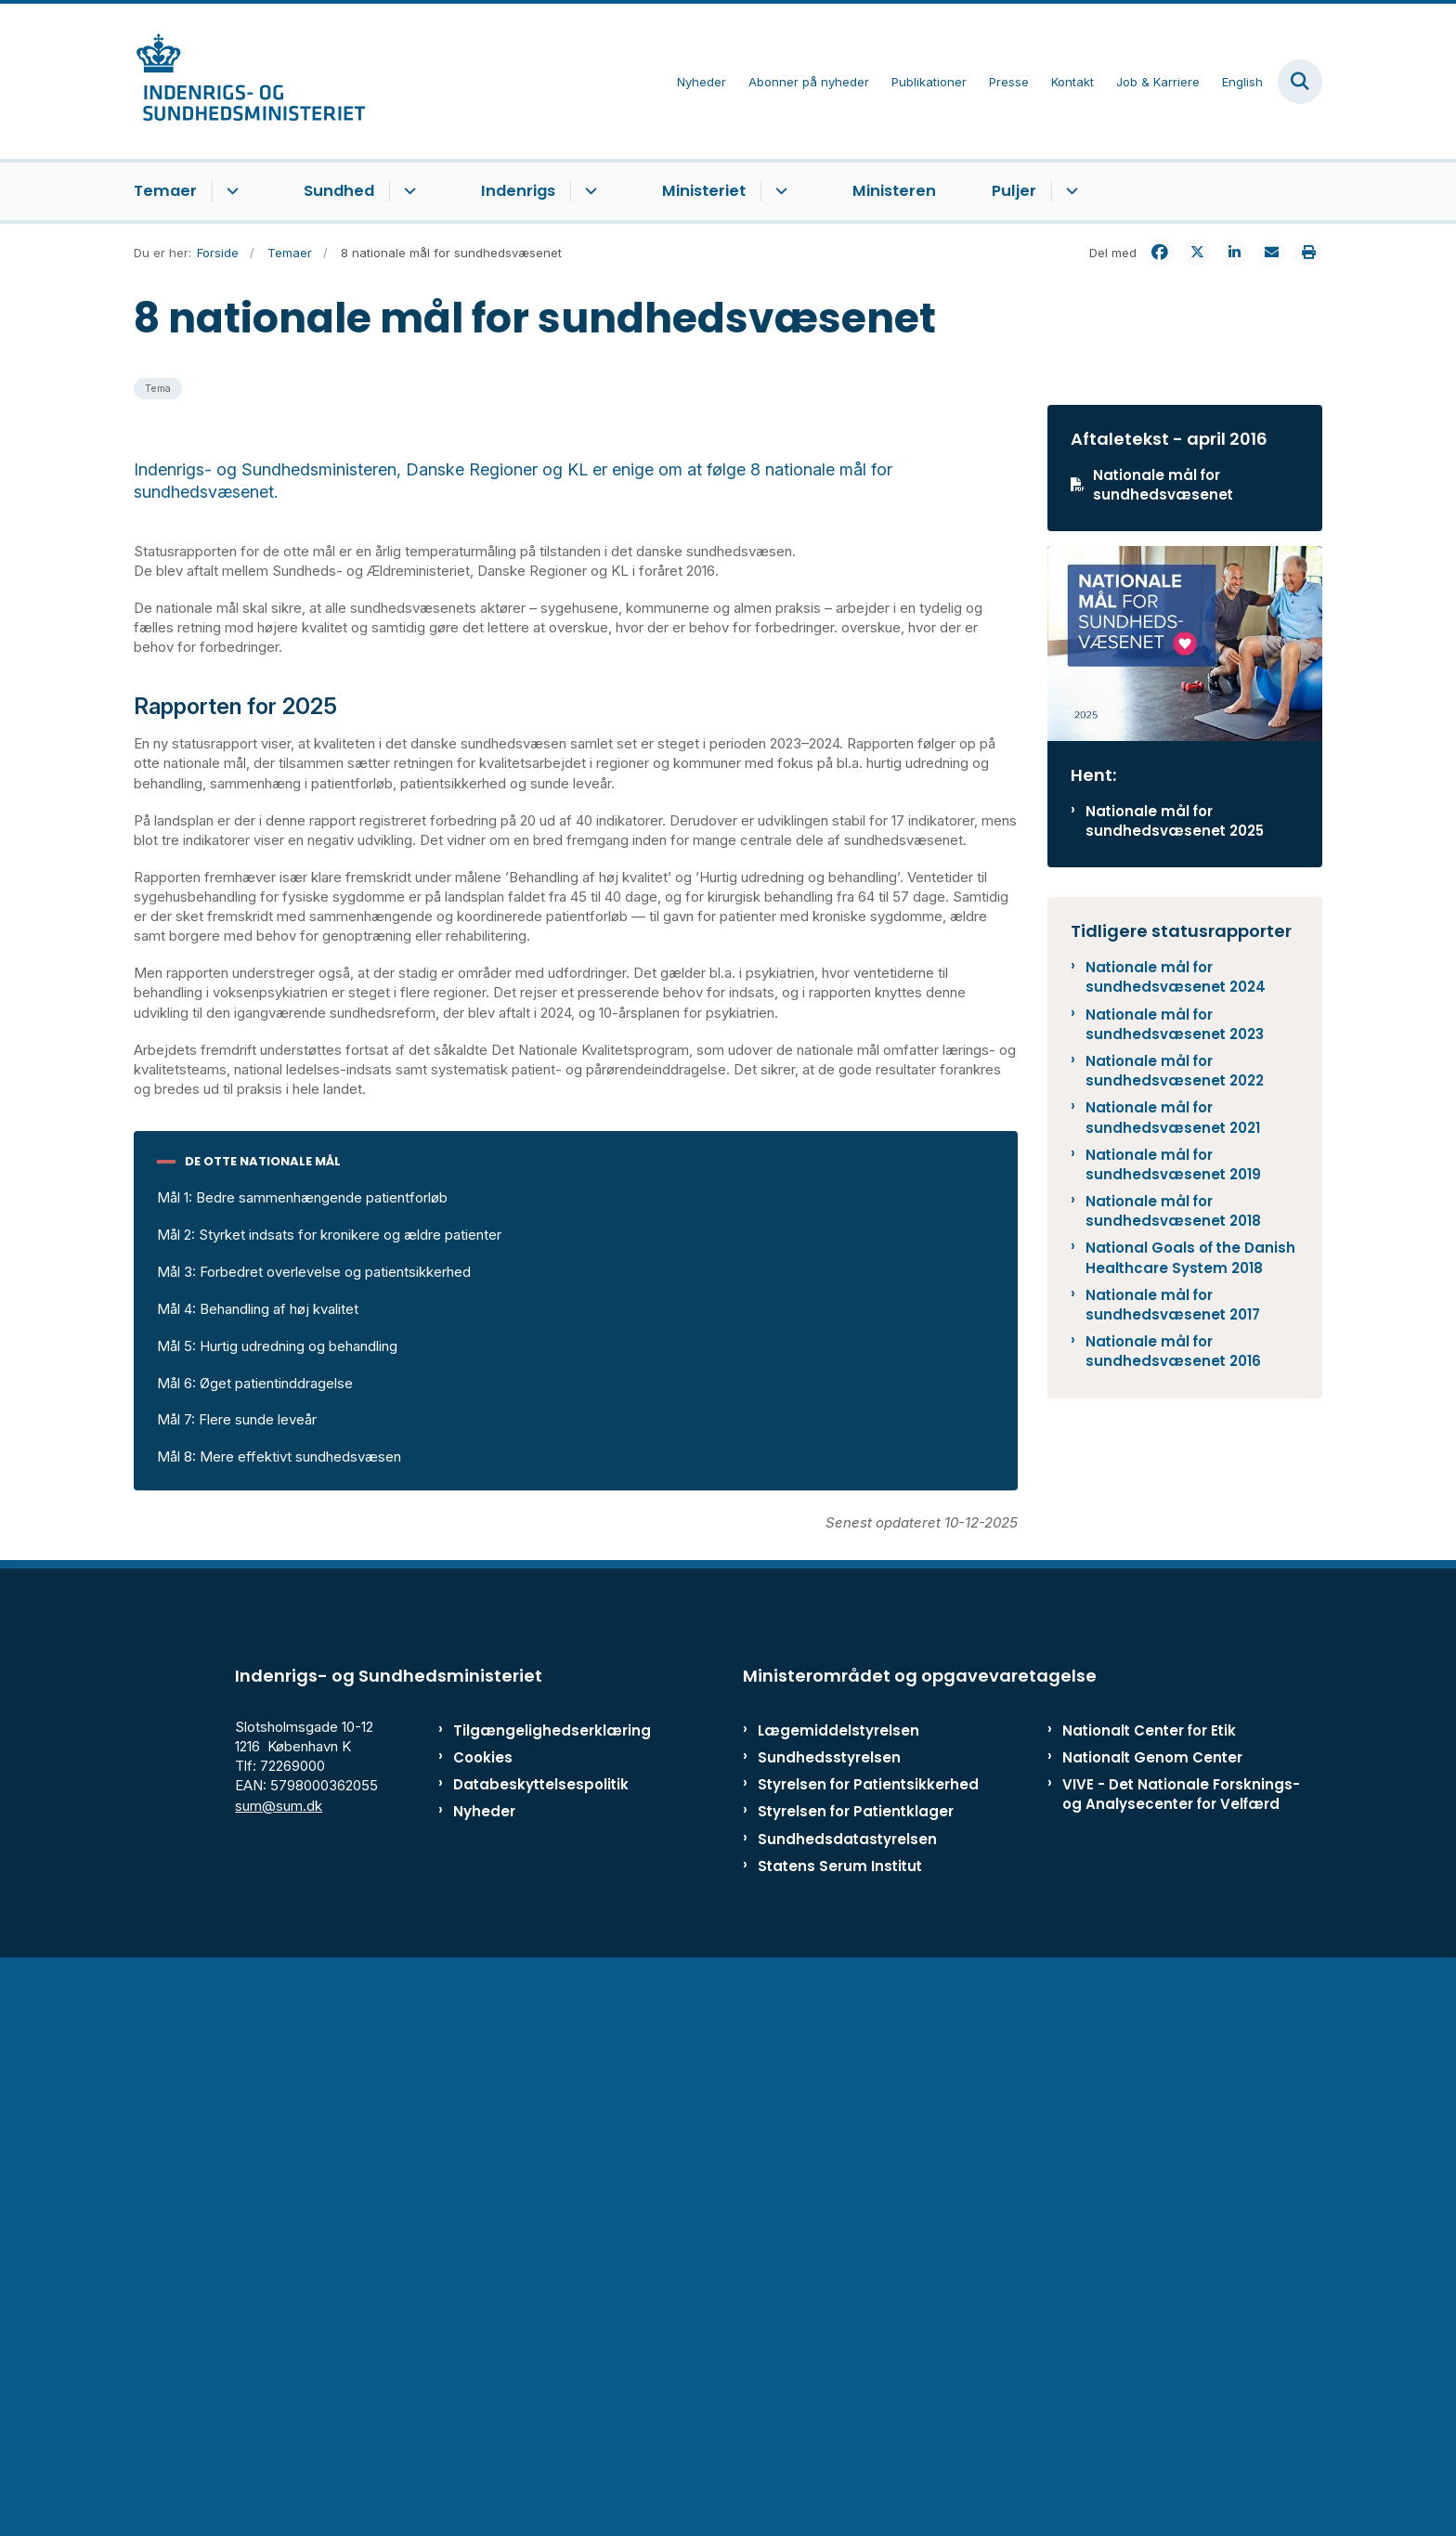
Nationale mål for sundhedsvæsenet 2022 (1175, 1070)
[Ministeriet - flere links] (778, 191)
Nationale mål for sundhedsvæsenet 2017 (1173, 1304)
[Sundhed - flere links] (407, 191)
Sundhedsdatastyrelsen (847, 2409)
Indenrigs (518, 191)
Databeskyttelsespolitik (532, 2354)
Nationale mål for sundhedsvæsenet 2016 (1173, 1351)
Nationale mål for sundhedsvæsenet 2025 (1175, 820)
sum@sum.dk (278, 2376)
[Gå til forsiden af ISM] (250, 81)
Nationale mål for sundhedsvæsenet (1163, 484)
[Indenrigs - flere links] (588, 191)
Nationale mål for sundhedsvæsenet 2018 (1173, 1210)
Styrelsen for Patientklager (856, 2381)
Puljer (1014, 191)
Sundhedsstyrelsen (829, 2327)
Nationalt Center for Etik (1149, 2300)
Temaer (165, 191)
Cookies (483, 2327)
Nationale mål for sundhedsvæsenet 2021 (1173, 1117)
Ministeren (894, 191)
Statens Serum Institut (840, 2436)
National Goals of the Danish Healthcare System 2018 (1190, 1257)
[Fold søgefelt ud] (1300, 81)
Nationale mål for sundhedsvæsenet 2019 (1173, 1164)
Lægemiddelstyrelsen (838, 2300)
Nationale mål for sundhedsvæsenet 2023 (1175, 1024)
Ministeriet (704, 191)
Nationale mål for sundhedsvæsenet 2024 (1176, 976)
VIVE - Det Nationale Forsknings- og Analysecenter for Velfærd (1181, 2364)
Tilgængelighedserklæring (532, 2300)
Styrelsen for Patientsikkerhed (868, 2354)
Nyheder (484, 2381)
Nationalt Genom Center (1152, 2327)
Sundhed (339, 191)
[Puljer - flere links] (1069, 191)
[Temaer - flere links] (230, 191)
